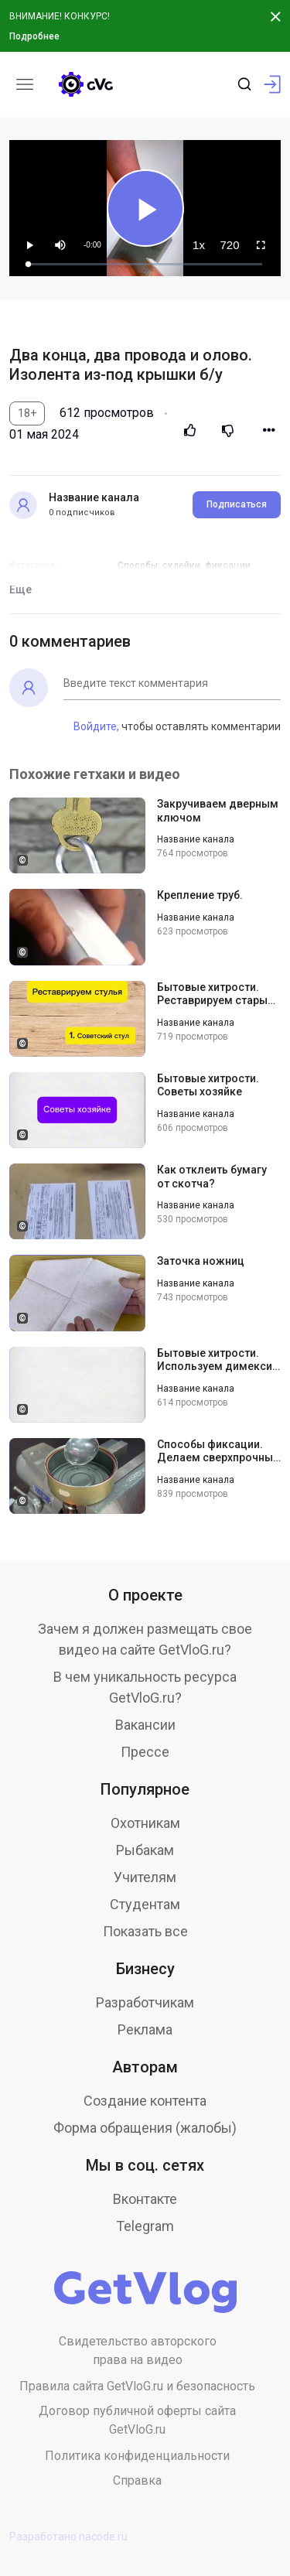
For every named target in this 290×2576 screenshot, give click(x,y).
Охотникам (145, 1823)
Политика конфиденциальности (137, 2455)
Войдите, (96, 726)
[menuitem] (198, 245)
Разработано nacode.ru (68, 2536)
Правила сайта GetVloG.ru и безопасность (137, 2386)
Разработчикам (145, 2002)
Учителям (145, 1877)
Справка (137, 2480)
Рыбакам (145, 1850)
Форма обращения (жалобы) (145, 2128)
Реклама (145, 2029)
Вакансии (145, 1725)
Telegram (145, 2226)
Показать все (145, 1931)
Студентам (145, 1904)
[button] (60, 245)
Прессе (145, 1752)
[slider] (145, 264)
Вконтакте (145, 2199)
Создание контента (145, 2101)
